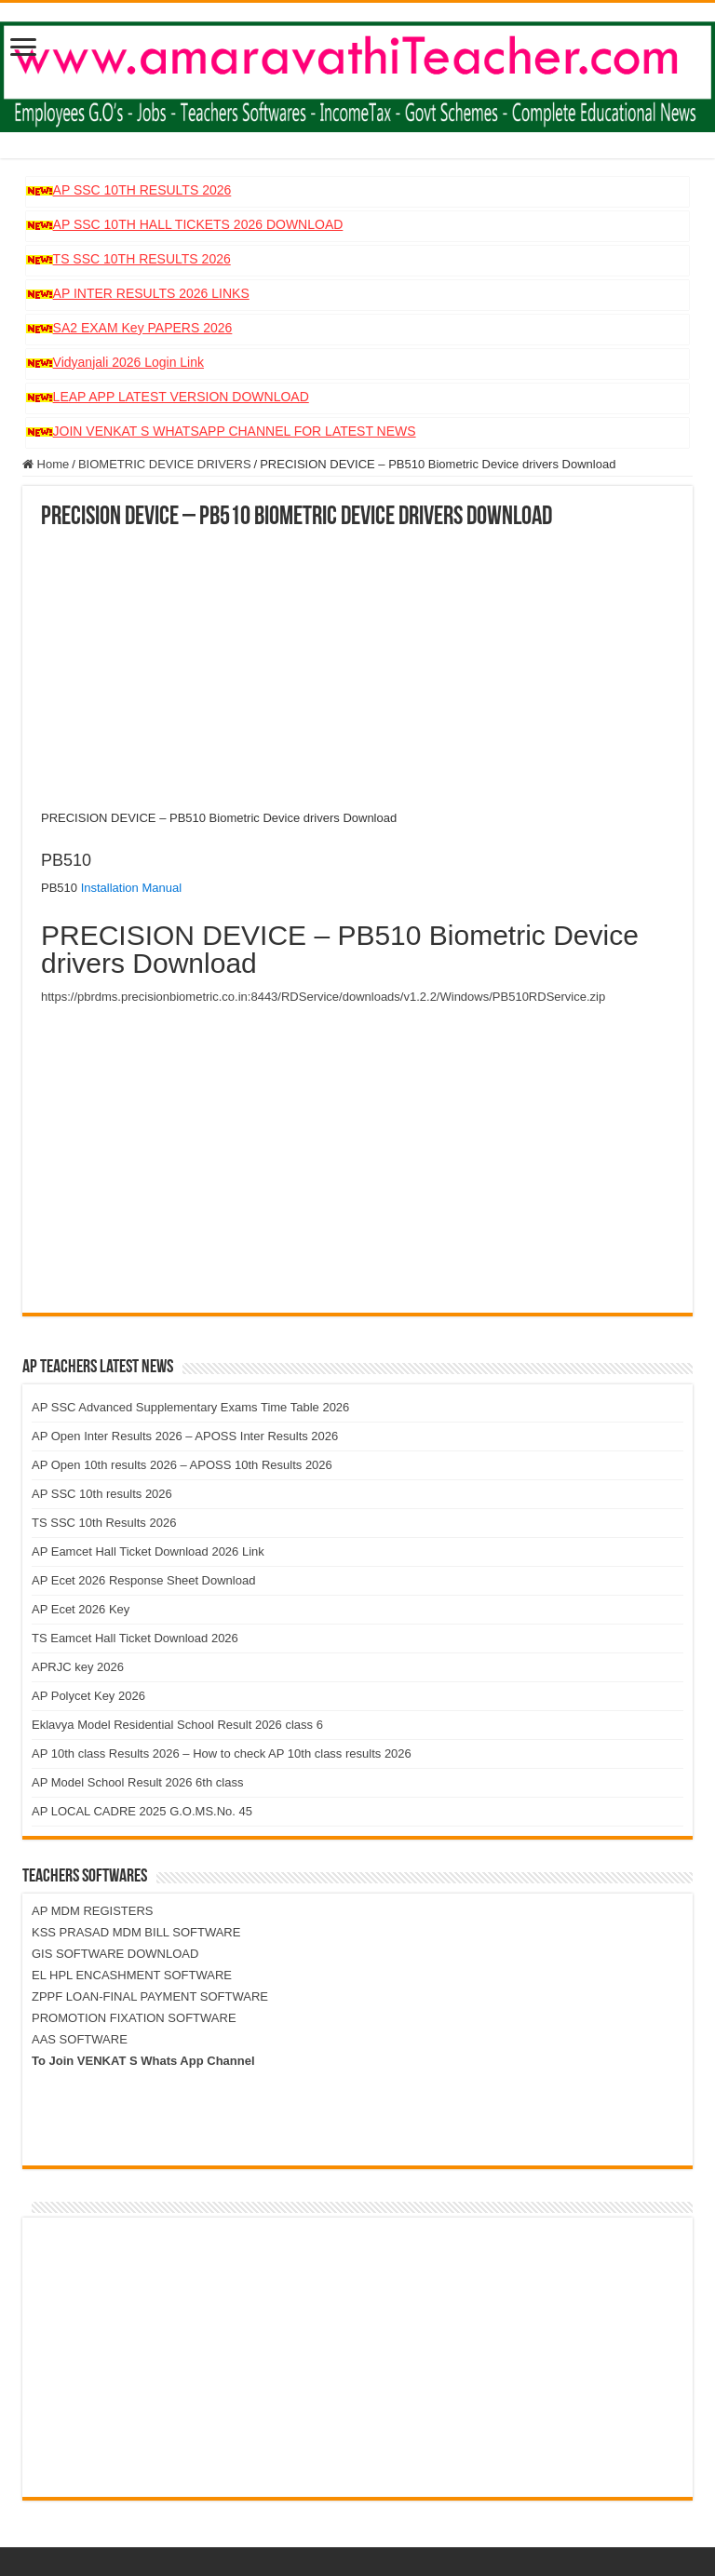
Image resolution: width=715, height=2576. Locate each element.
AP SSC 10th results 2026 (102, 1494)
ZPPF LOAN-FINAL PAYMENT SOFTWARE (150, 1996)
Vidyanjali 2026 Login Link (128, 362)
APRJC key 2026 (78, 1667)
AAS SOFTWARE (80, 2039)
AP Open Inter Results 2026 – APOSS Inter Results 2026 (185, 1436)
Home (45, 464)
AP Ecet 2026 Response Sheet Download (143, 1580)
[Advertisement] (357, 670)
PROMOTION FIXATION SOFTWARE (134, 2018)
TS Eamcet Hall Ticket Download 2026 (135, 1638)
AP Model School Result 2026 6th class (137, 1782)
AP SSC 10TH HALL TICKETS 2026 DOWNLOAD (198, 224)
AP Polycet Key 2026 (88, 1696)
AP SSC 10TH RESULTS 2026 (142, 189)
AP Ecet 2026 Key (80, 1609)
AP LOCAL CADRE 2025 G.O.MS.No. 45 (142, 1811)
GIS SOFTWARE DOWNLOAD (115, 1954)
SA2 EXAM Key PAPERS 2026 (143, 327)
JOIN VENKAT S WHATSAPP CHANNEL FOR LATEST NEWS (234, 431)
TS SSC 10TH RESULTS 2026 (142, 258)
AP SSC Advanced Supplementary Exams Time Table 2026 (190, 1407)
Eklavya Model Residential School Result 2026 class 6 (177, 1725)
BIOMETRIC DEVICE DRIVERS (164, 464)
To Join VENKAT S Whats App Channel (143, 2061)
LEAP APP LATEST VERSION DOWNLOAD (181, 396)
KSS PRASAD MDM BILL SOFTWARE (136, 1932)
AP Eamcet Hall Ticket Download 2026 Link (148, 1551)
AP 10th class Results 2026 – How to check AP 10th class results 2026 (221, 1753)
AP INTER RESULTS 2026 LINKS (151, 293)
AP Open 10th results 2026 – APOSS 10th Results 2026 (182, 1465)
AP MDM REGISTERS (93, 1911)
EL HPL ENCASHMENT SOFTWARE (132, 1975)
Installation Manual (131, 888)
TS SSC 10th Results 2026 (104, 1523)
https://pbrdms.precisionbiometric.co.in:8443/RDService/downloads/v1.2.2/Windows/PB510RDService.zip (323, 997)
